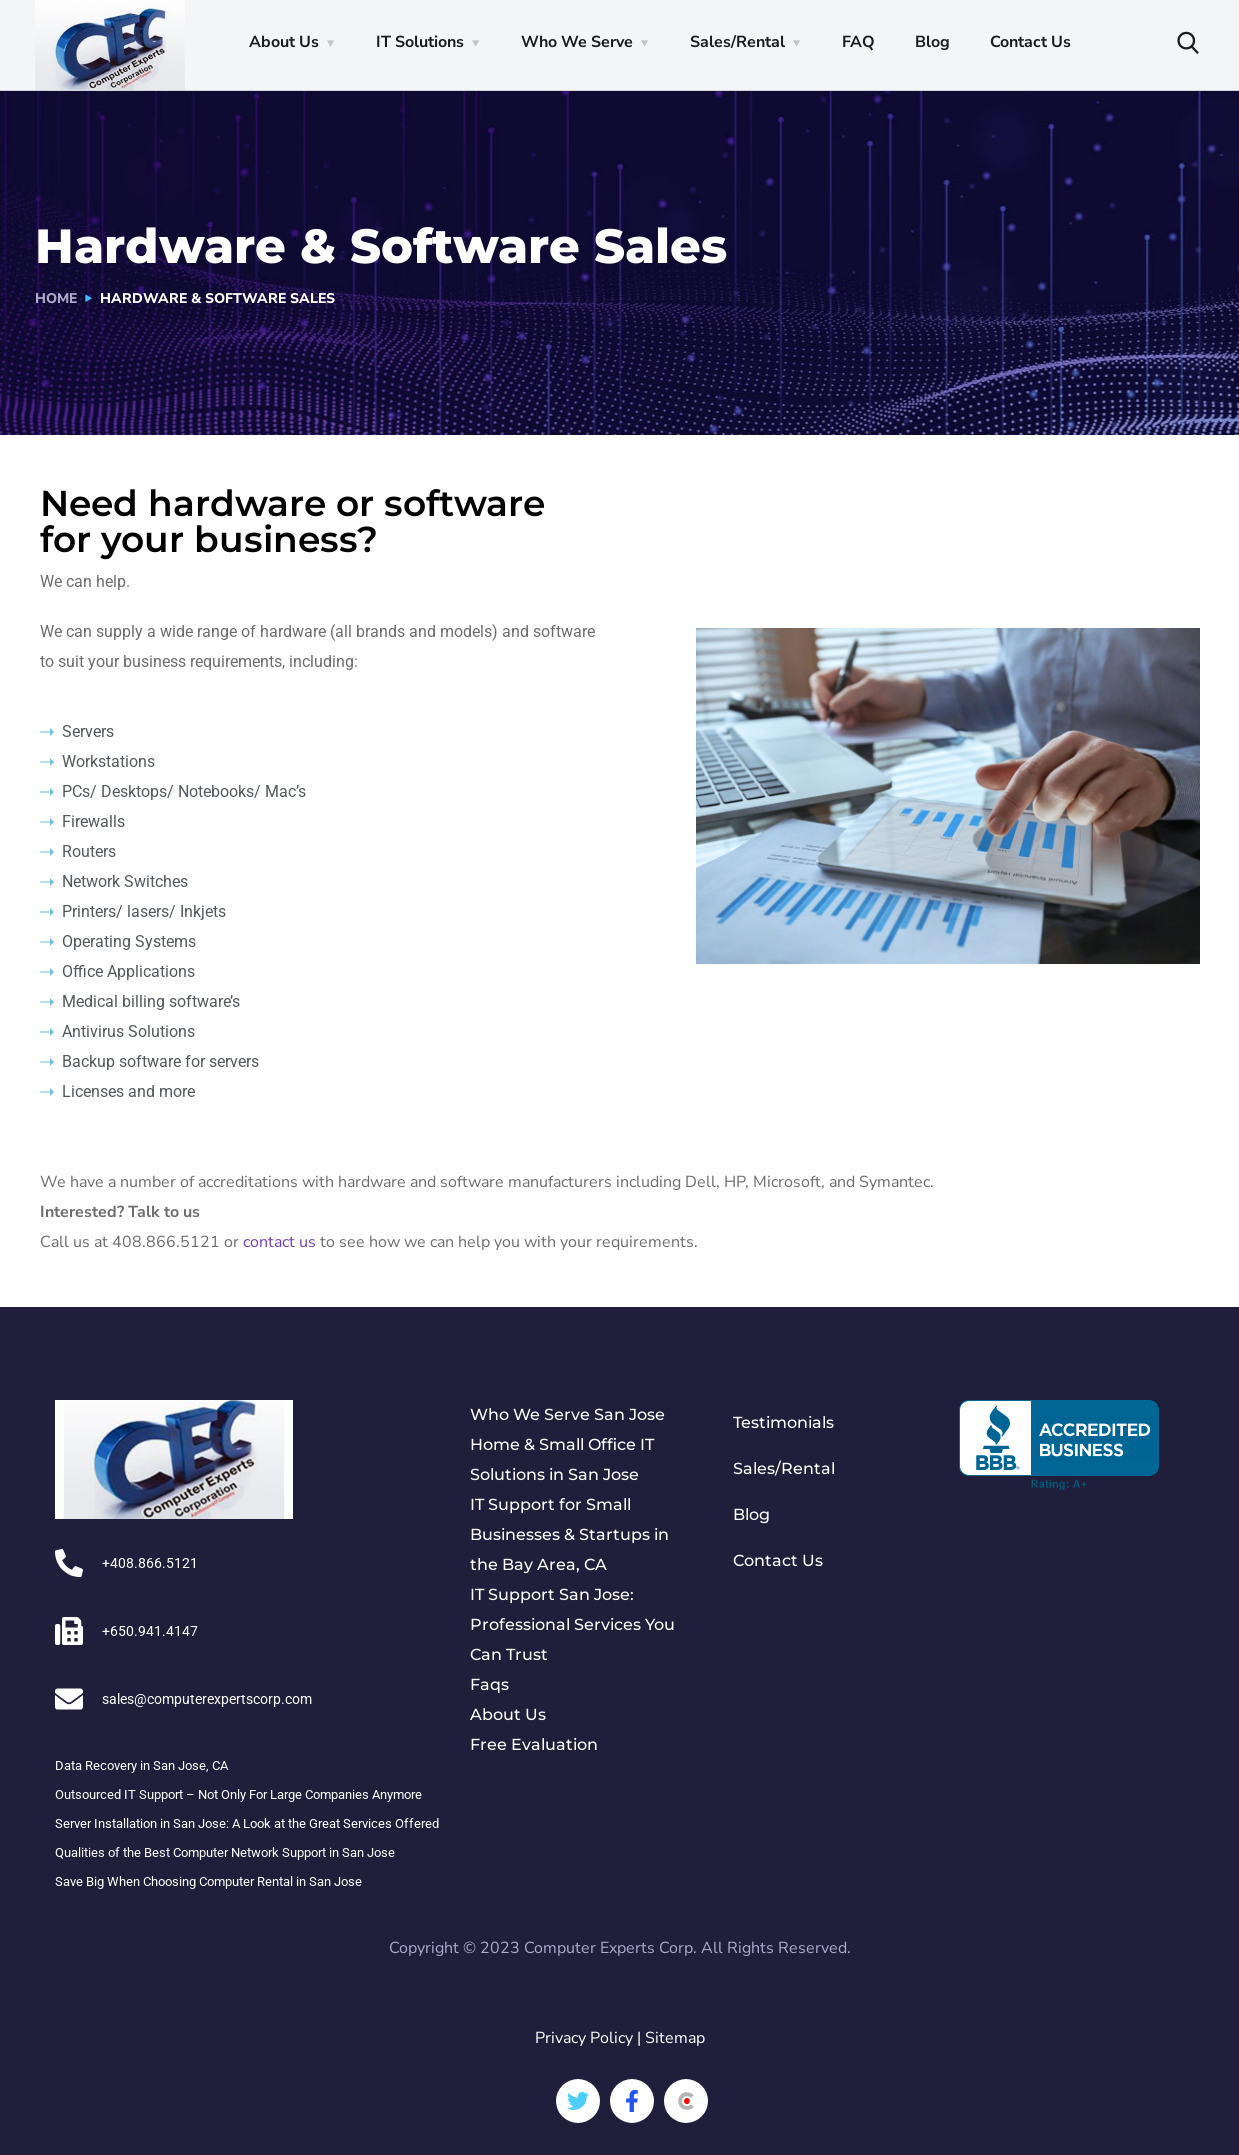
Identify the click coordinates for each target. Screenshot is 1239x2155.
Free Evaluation (534, 1744)
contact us (279, 1242)
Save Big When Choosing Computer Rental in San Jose (208, 1881)
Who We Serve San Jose (567, 1414)
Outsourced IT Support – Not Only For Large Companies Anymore (238, 1794)
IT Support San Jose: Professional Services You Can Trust (572, 1624)
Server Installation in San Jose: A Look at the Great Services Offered (247, 1823)
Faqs (489, 1684)
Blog (932, 42)
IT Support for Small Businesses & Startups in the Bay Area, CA (569, 1534)
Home (56, 298)
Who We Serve (577, 42)
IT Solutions (420, 42)
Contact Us (1030, 42)
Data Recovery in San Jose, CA (141, 1765)
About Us (284, 42)
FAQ (858, 42)
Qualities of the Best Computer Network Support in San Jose (225, 1852)
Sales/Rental (737, 42)
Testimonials (783, 1422)
